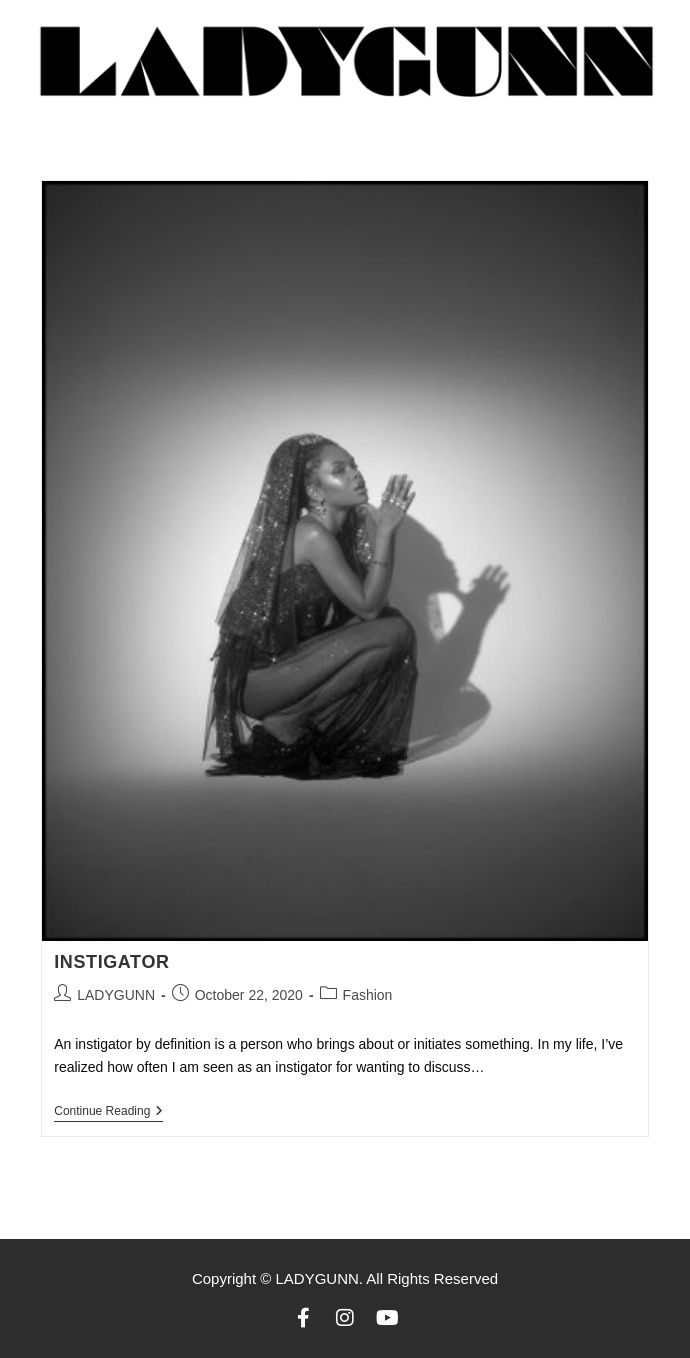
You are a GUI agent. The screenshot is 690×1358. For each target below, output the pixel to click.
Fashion (368, 995)
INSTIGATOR (111, 962)
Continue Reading (108, 1111)
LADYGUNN (116, 995)
